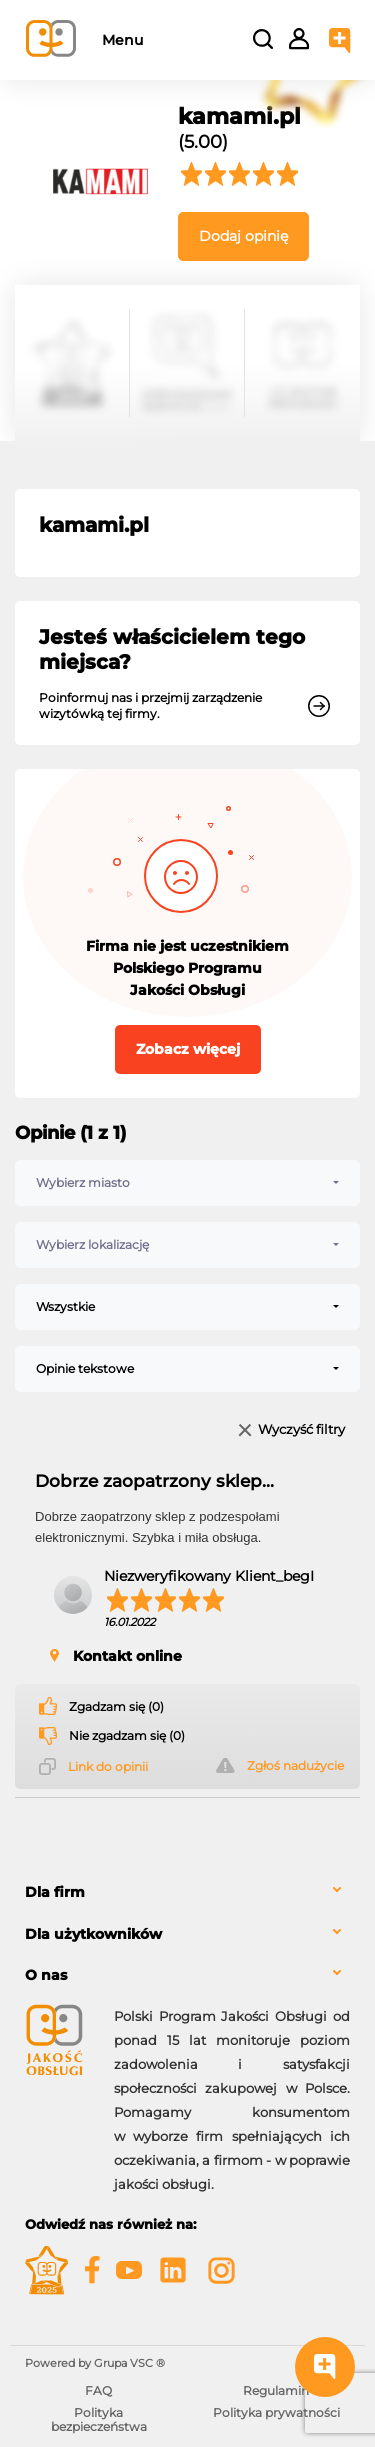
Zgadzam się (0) (116, 1707)
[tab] (187, 1892)
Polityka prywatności (276, 2412)
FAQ (98, 2390)
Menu (122, 40)
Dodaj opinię (243, 236)
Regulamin (276, 2390)
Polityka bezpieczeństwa (99, 2419)
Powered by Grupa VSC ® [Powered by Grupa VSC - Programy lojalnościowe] (95, 2363)
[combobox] (187, 1183)
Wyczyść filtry (301, 1430)
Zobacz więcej (188, 1049)
